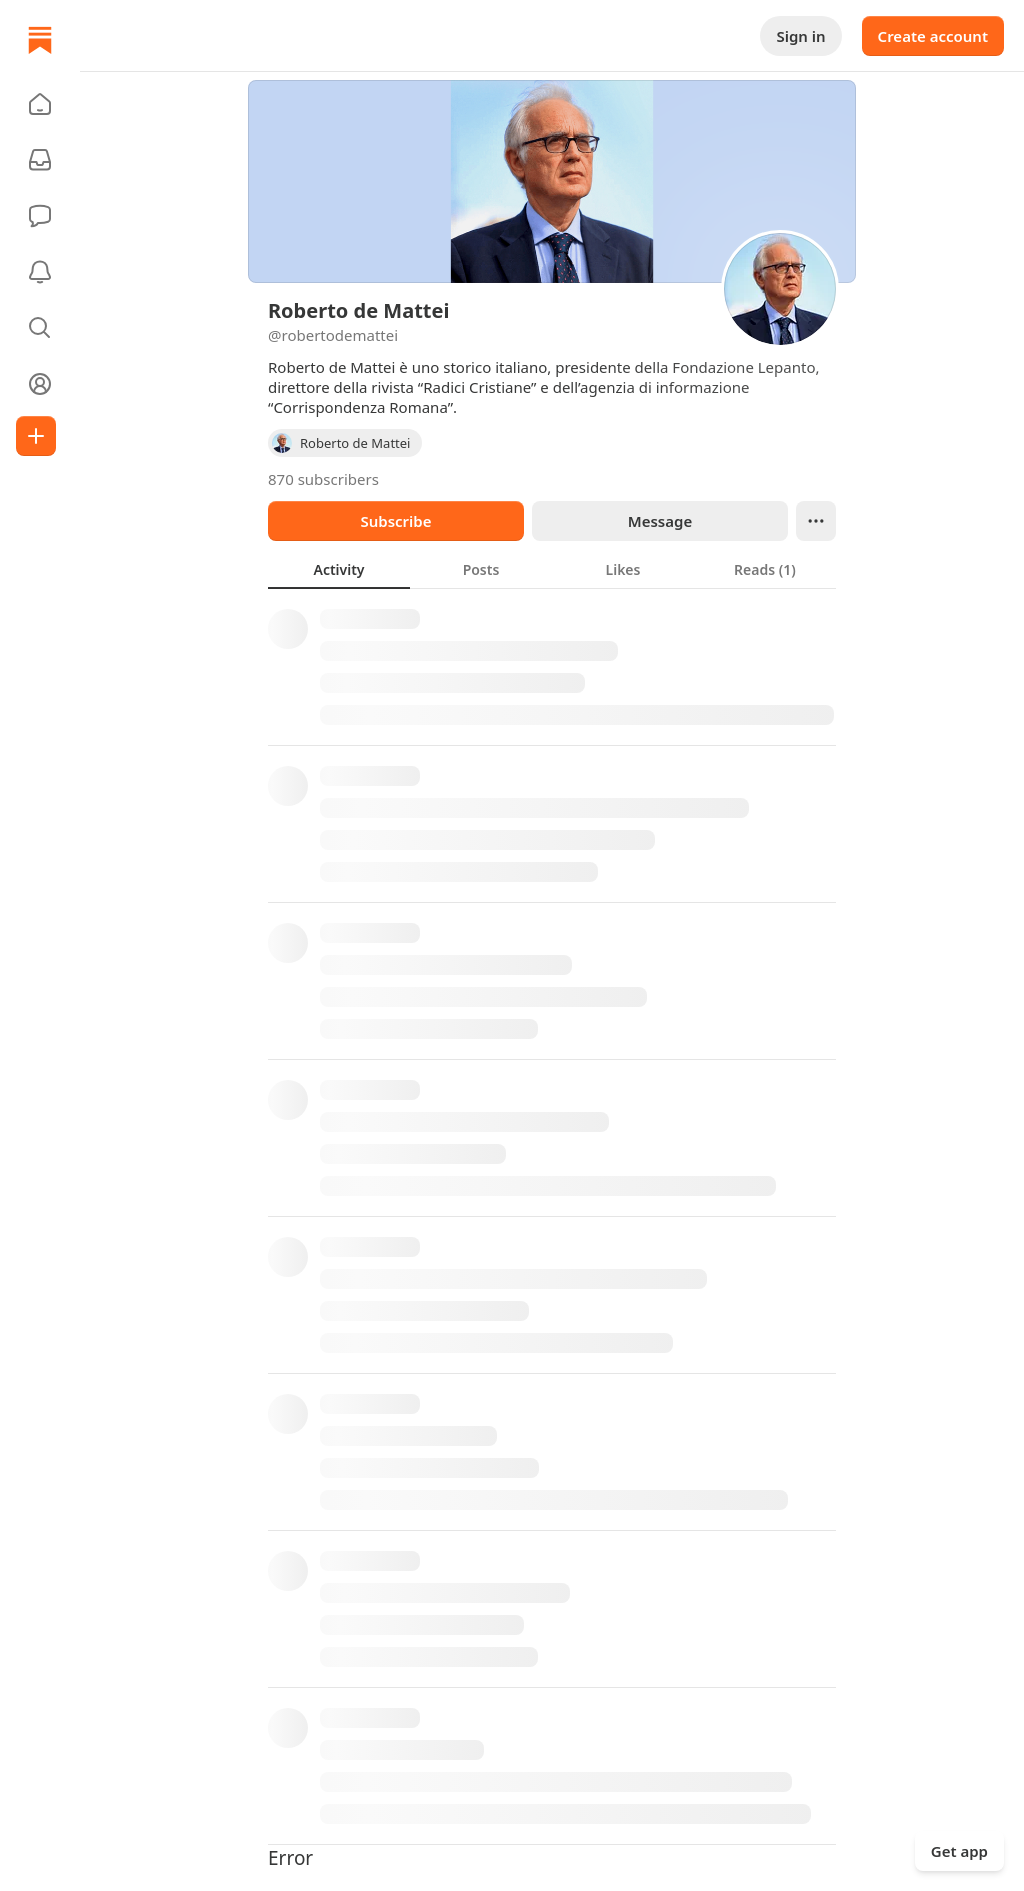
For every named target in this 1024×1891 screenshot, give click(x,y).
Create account (933, 36)
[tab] (339, 569)
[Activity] (40, 272)
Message (660, 521)
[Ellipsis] (816, 521)
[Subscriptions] (40, 160)
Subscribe (395, 521)
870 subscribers (323, 479)
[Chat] (40, 216)
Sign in (800, 36)
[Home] (40, 40)
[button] (40, 104)
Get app (959, 1851)
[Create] (36, 436)
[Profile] (40, 384)
